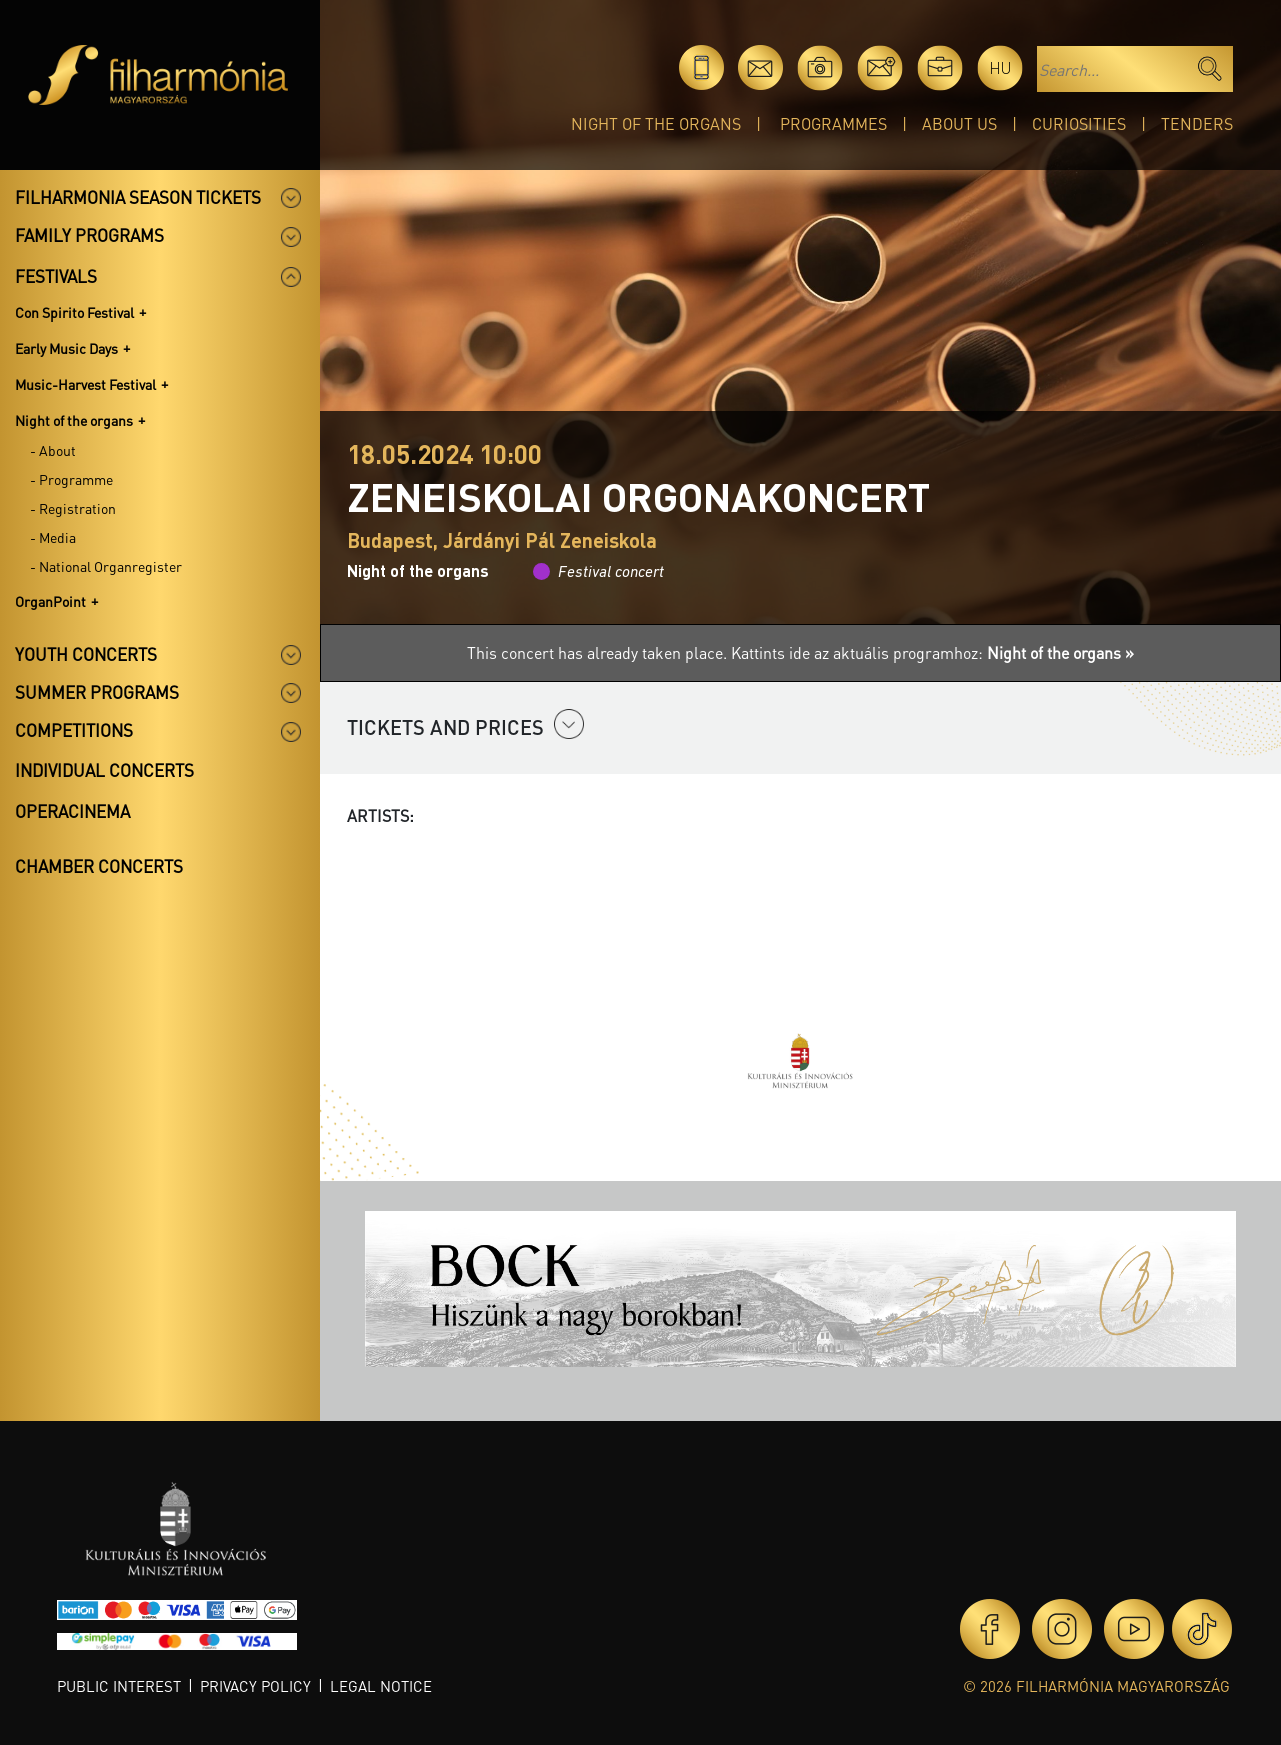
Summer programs (97, 692)
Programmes (833, 123)
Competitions (74, 730)
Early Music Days (66, 348)
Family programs (89, 235)
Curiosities (1079, 123)
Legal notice (381, 1686)
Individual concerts (104, 770)
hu (1000, 67)
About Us (959, 123)
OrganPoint (50, 601)
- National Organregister (106, 566)
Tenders (1197, 123)
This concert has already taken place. (599, 652)
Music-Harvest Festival (85, 384)
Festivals (56, 276)
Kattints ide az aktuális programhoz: (932, 652)
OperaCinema (72, 811)
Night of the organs (656, 123)
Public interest (119, 1686)
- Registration (73, 508)
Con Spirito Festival (74, 312)
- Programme (71, 479)
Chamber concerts (99, 866)
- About (53, 450)
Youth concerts (86, 654)
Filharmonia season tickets (138, 197)
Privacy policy (255, 1686)
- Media (53, 537)
